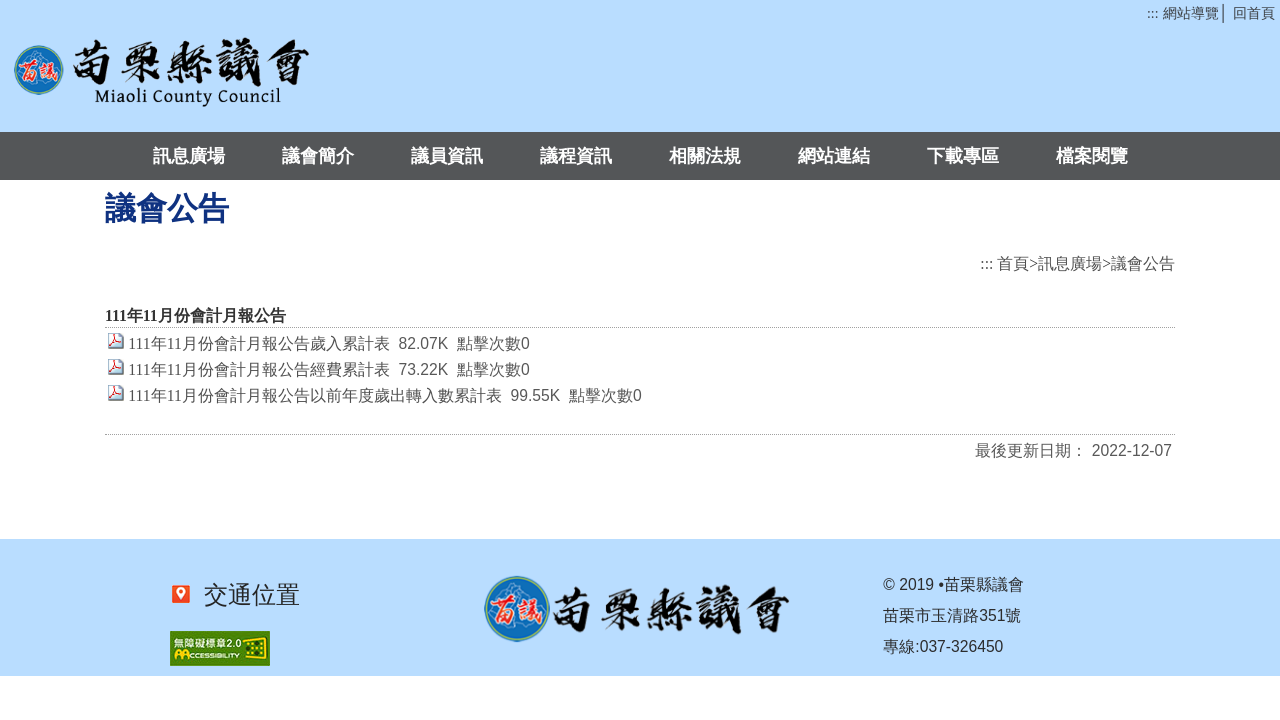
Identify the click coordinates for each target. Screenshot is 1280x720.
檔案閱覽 (1092, 156)
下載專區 (963, 156)
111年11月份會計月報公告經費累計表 (258, 369)
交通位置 (246, 595)
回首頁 (1254, 13)
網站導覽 (1191, 13)
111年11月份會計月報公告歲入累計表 (258, 343)
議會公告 (1143, 263)
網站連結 (834, 156)
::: (1152, 13)
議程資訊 (576, 156)
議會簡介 (318, 156)
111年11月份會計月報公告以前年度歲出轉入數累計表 (314, 395)
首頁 (1013, 263)
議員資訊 (447, 156)
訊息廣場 (189, 156)
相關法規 (705, 156)
